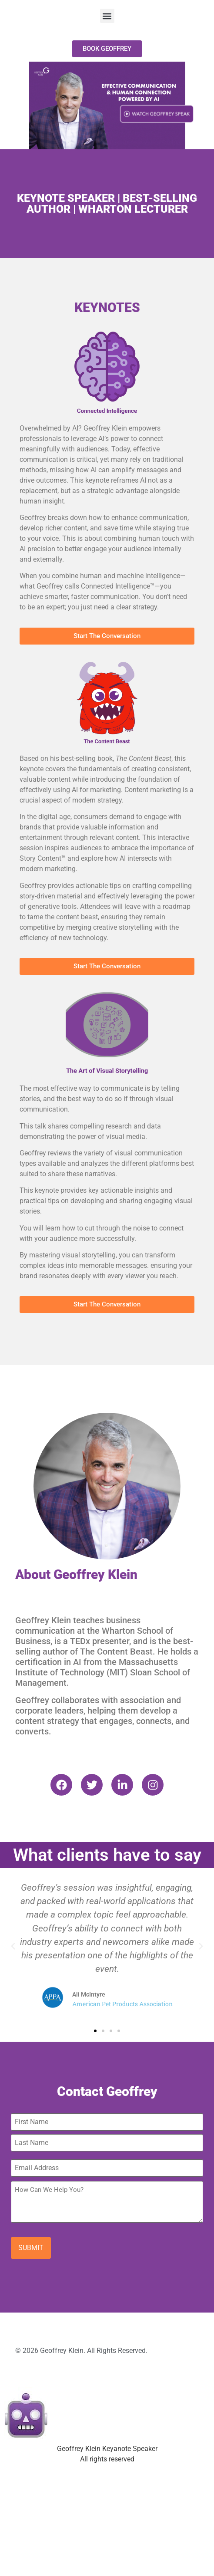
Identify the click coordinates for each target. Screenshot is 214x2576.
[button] (107, 16)
